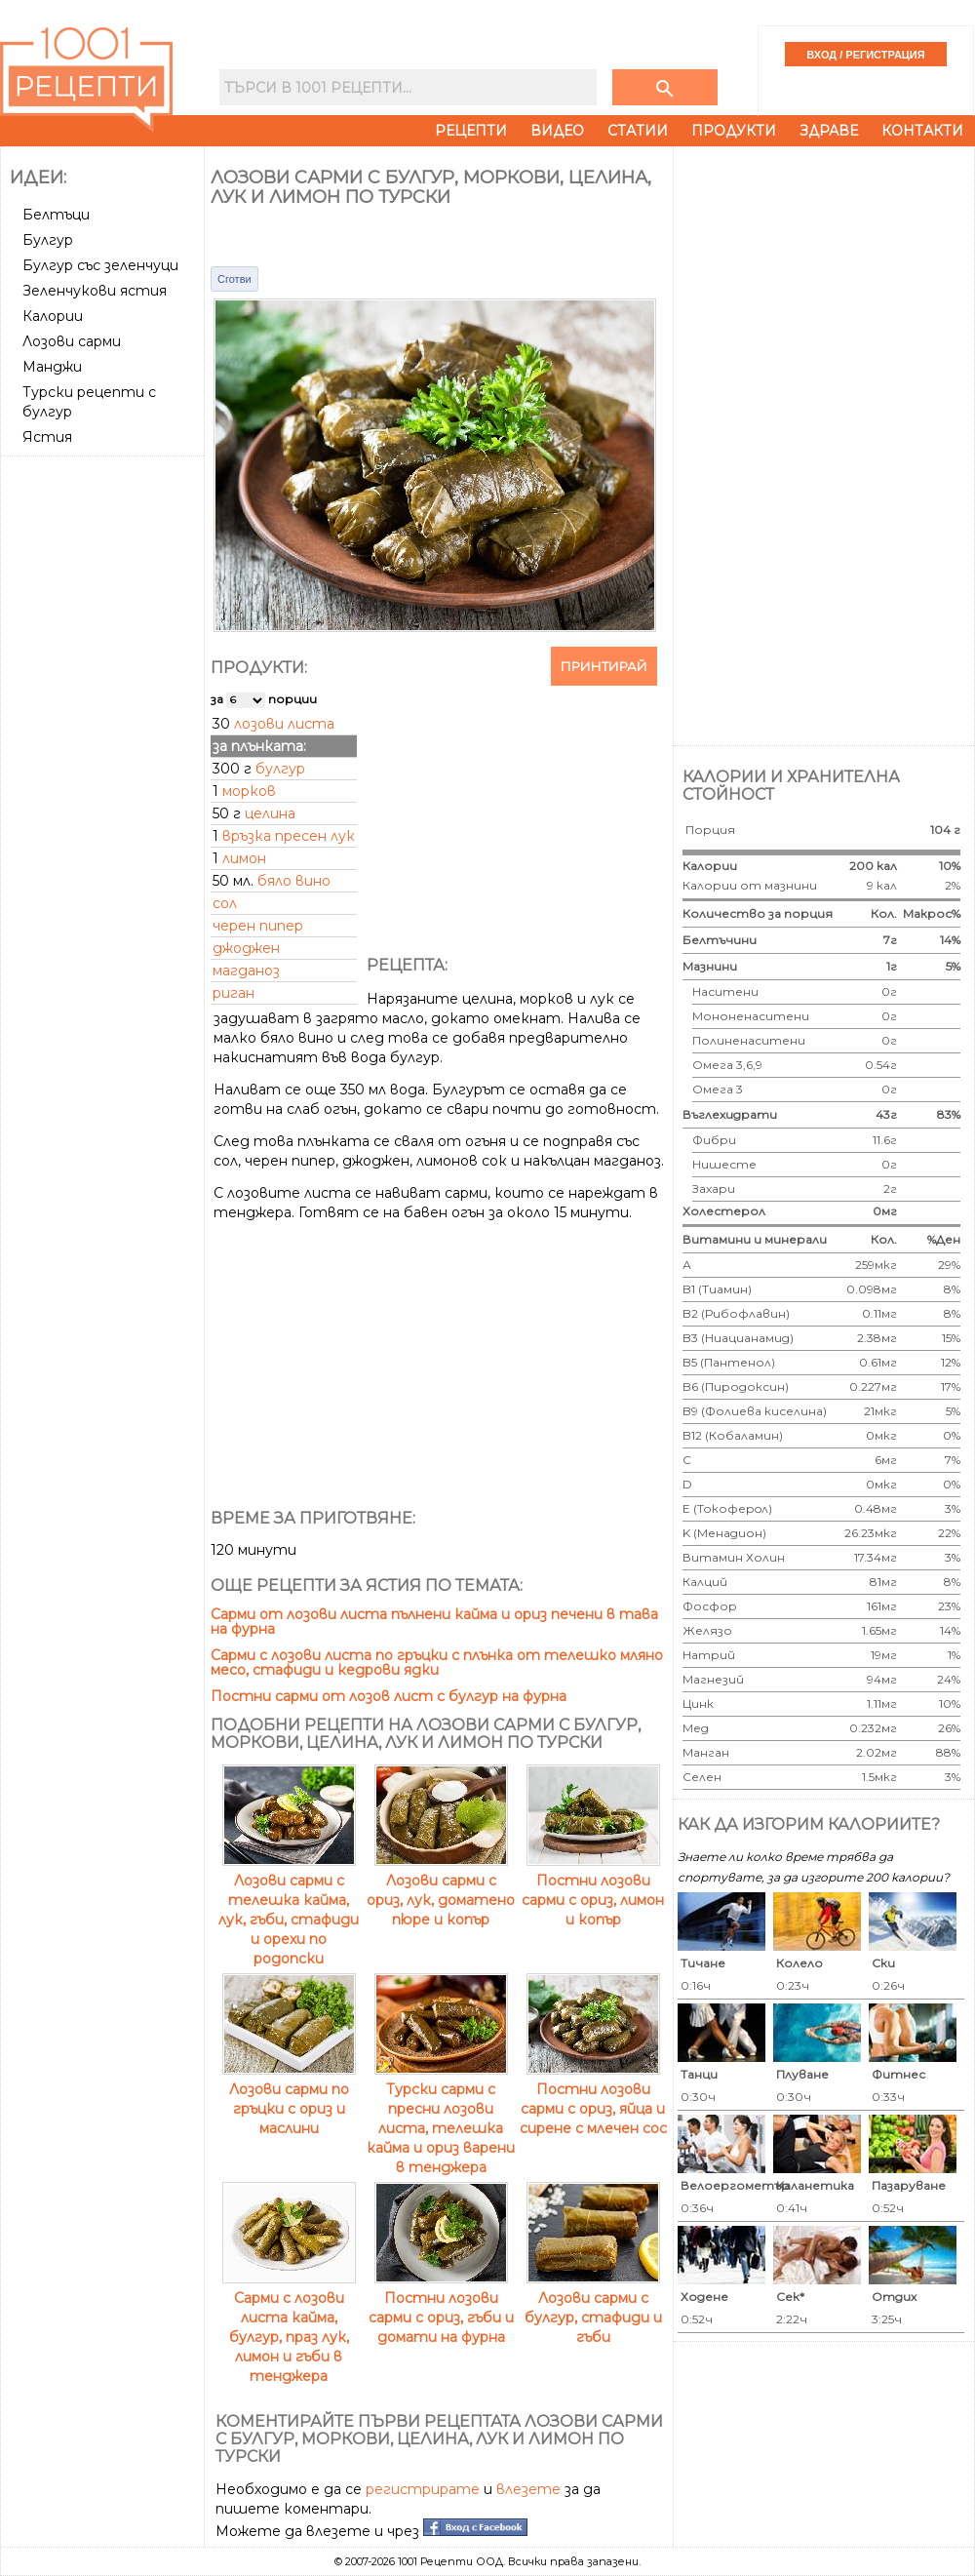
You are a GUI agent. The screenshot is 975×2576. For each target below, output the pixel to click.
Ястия (47, 437)
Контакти (922, 130)
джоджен (246, 948)
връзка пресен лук (288, 836)
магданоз (246, 970)
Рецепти (471, 130)
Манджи (52, 367)
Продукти (733, 130)
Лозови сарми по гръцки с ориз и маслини (289, 2099)
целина (270, 813)
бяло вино (294, 881)
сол (225, 903)
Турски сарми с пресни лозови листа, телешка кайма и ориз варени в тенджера (441, 2118)
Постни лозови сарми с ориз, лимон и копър (593, 1890)
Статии (637, 130)
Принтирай (604, 666)
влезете (528, 2489)
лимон (244, 858)
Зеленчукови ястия (94, 290)
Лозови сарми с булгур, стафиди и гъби (593, 2308)
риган (233, 993)
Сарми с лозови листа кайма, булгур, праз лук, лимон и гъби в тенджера (289, 2327)
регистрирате (423, 2489)
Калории (52, 316)
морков (249, 791)
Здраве (829, 130)
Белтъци (56, 214)
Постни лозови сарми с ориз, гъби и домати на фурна (441, 2308)
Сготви (234, 279)
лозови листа (284, 724)
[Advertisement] (104, 756)
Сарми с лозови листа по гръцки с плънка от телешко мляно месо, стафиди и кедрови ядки (437, 1662)
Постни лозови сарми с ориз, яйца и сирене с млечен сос (593, 2099)
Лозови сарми (71, 341)
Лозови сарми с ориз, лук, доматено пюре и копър (441, 1890)
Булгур (47, 240)
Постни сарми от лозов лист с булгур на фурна (388, 1696)
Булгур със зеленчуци (100, 265)
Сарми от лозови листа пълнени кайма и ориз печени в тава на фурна (434, 1621)
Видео (557, 130)
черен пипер (258, 925)
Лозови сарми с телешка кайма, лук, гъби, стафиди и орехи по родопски (288, 1909)
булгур (280, 768)
